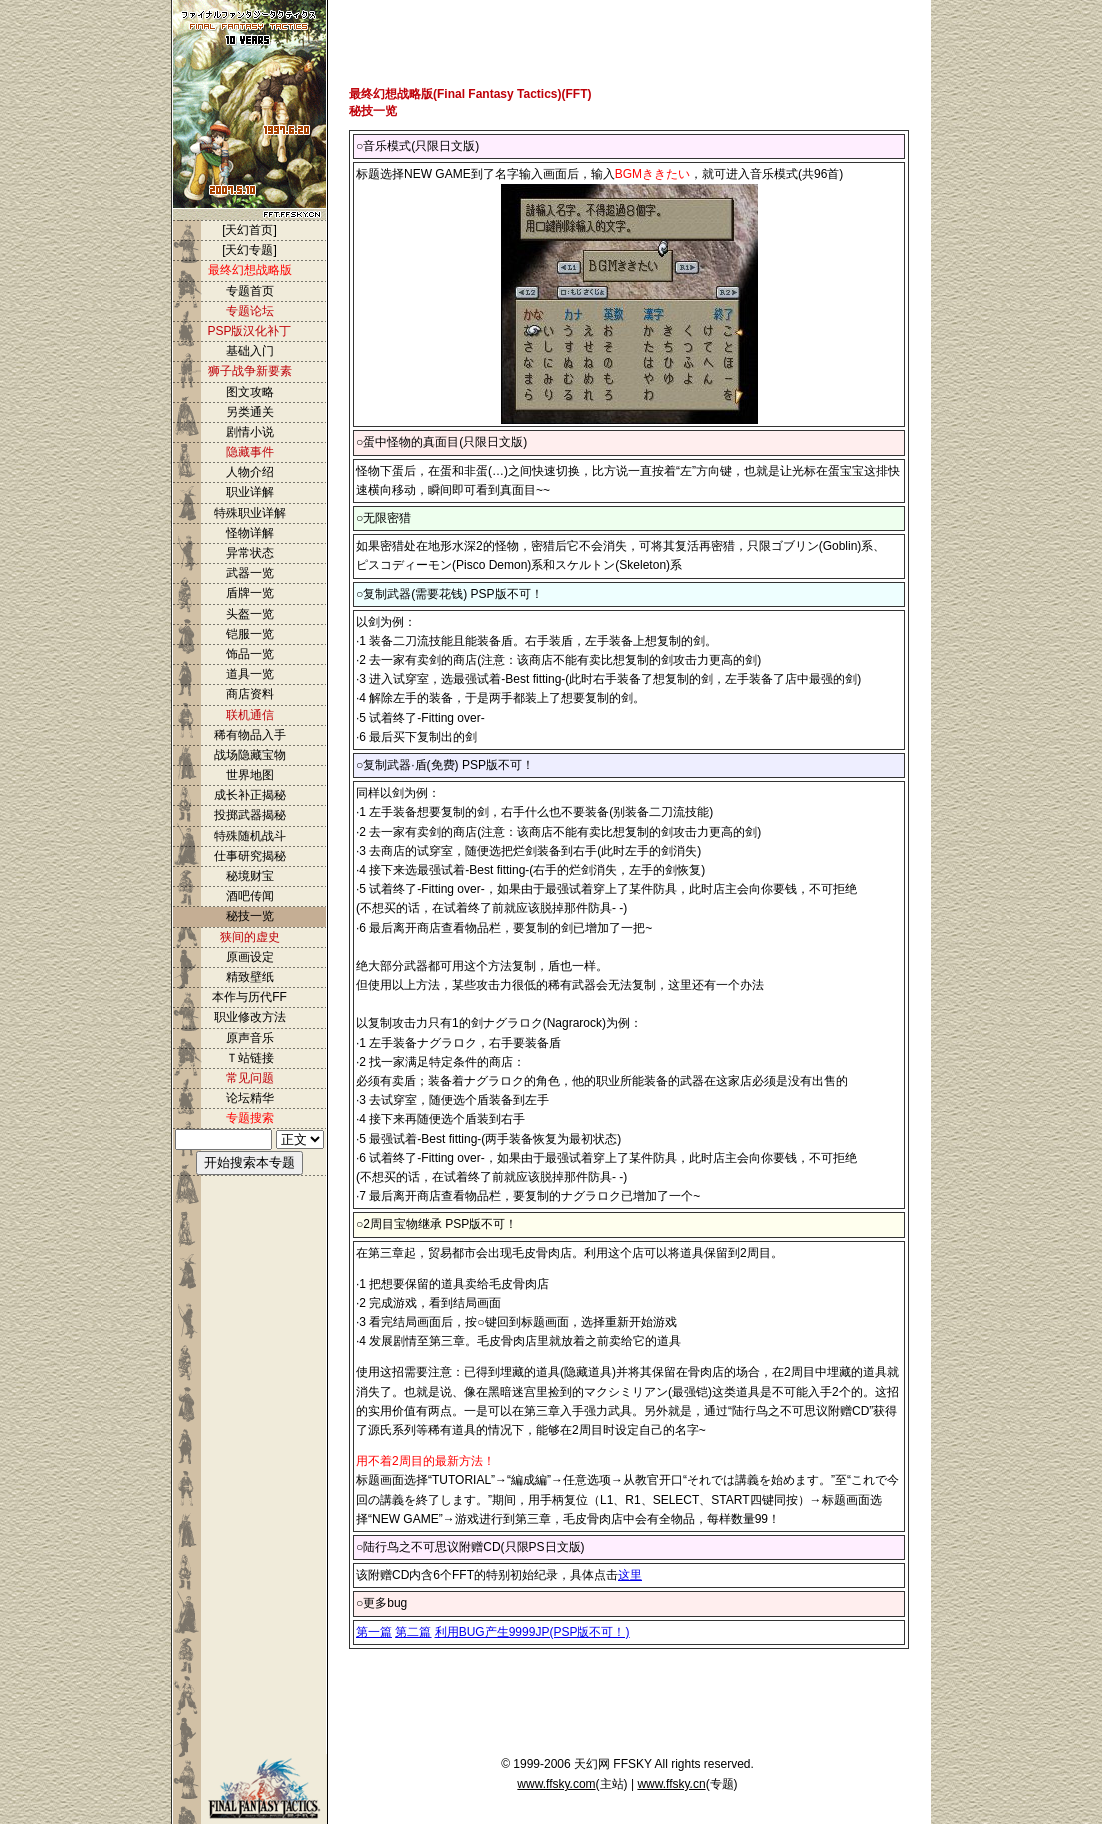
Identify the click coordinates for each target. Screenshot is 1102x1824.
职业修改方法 (250, 1017)
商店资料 (250, 694)
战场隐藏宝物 (250, 755)
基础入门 (250, 351)
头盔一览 (250, 614)
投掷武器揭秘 (250, 815)
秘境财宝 (250, 876)
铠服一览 (250, 634)
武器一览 (250, 573)
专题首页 (250, 291)
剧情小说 (250, 432)
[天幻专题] (249, 250)
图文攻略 (250, 392)
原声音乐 (250, 1038)
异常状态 (250, 553)
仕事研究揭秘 (250, 856)
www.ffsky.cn (671, 1784)
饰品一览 (250, 654)
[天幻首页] (249, 230)
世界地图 (250, 775)
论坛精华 (250, 1098)
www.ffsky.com (556, 1784)
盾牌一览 (250, 593)
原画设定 (250, 957)
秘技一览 (250, 916)
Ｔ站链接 (250, 1058)
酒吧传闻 (250, 896)
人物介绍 (250, 472)
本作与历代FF (249, 997)
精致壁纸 (250, 977)
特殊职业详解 (250, 513)
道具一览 (250, 674)
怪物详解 (250, 533)
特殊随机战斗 (250, 836)
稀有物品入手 (250, 735)
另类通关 (250, 412)
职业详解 (250, 492)
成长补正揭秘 (250, 795)
